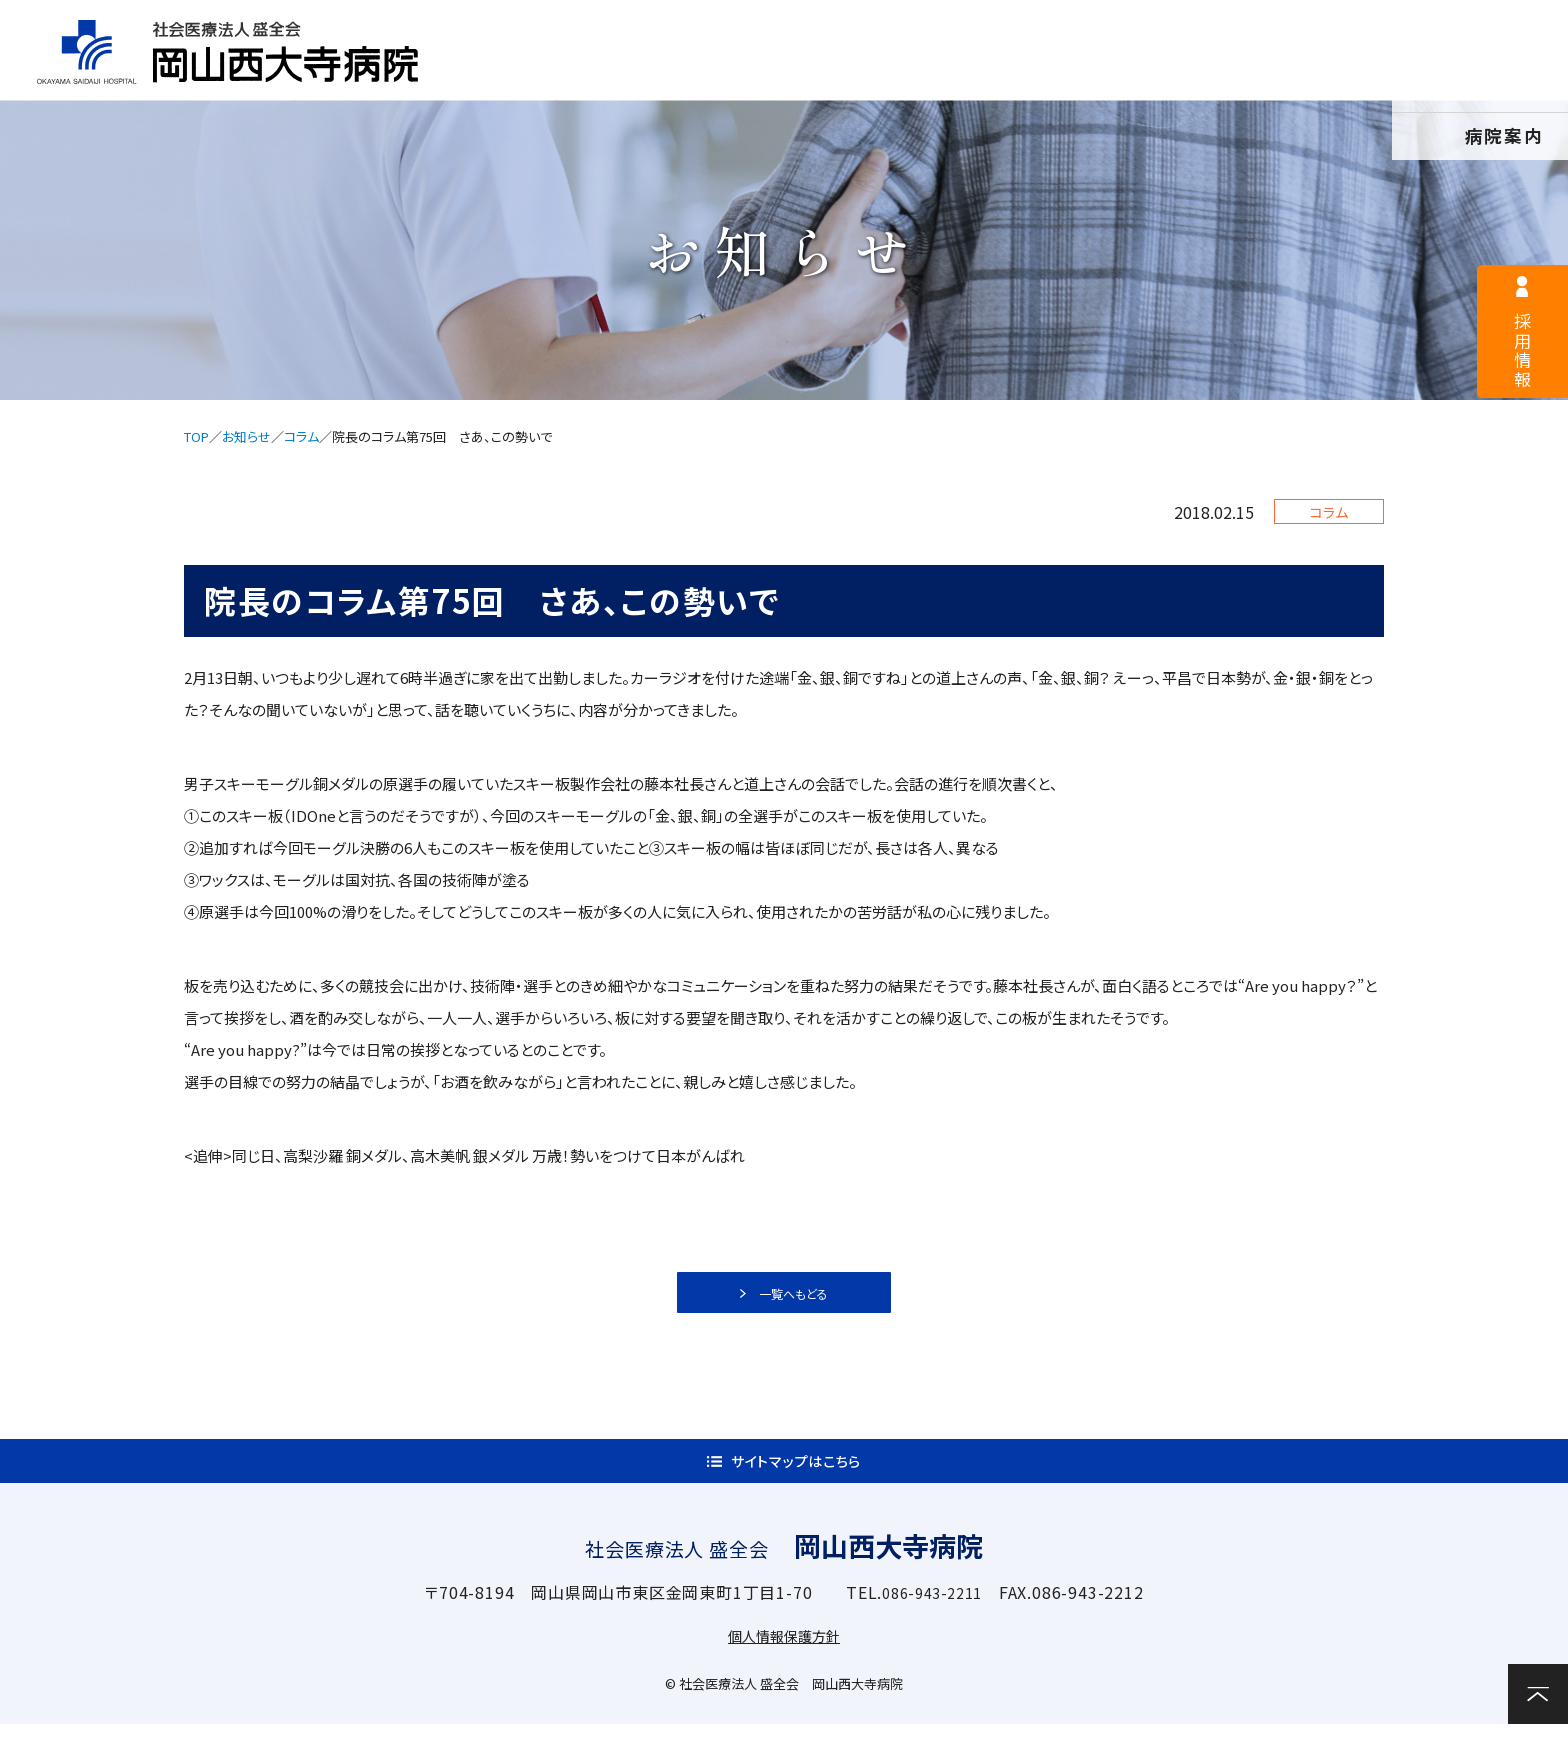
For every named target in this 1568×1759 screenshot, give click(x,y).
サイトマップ (1099, 26)
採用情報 (697, 26)
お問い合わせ (1498, 74)
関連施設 (1332, 76)
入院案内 (949, 76)
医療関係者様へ (893, 26)
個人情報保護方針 (784, 1670)
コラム (301, 436)
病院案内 (566, 76)
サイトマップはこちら (796, 1485)
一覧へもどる (796, 1300)
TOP (196, 436)
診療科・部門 (1140, 76)
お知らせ (246, 436)
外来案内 (757, 76)
